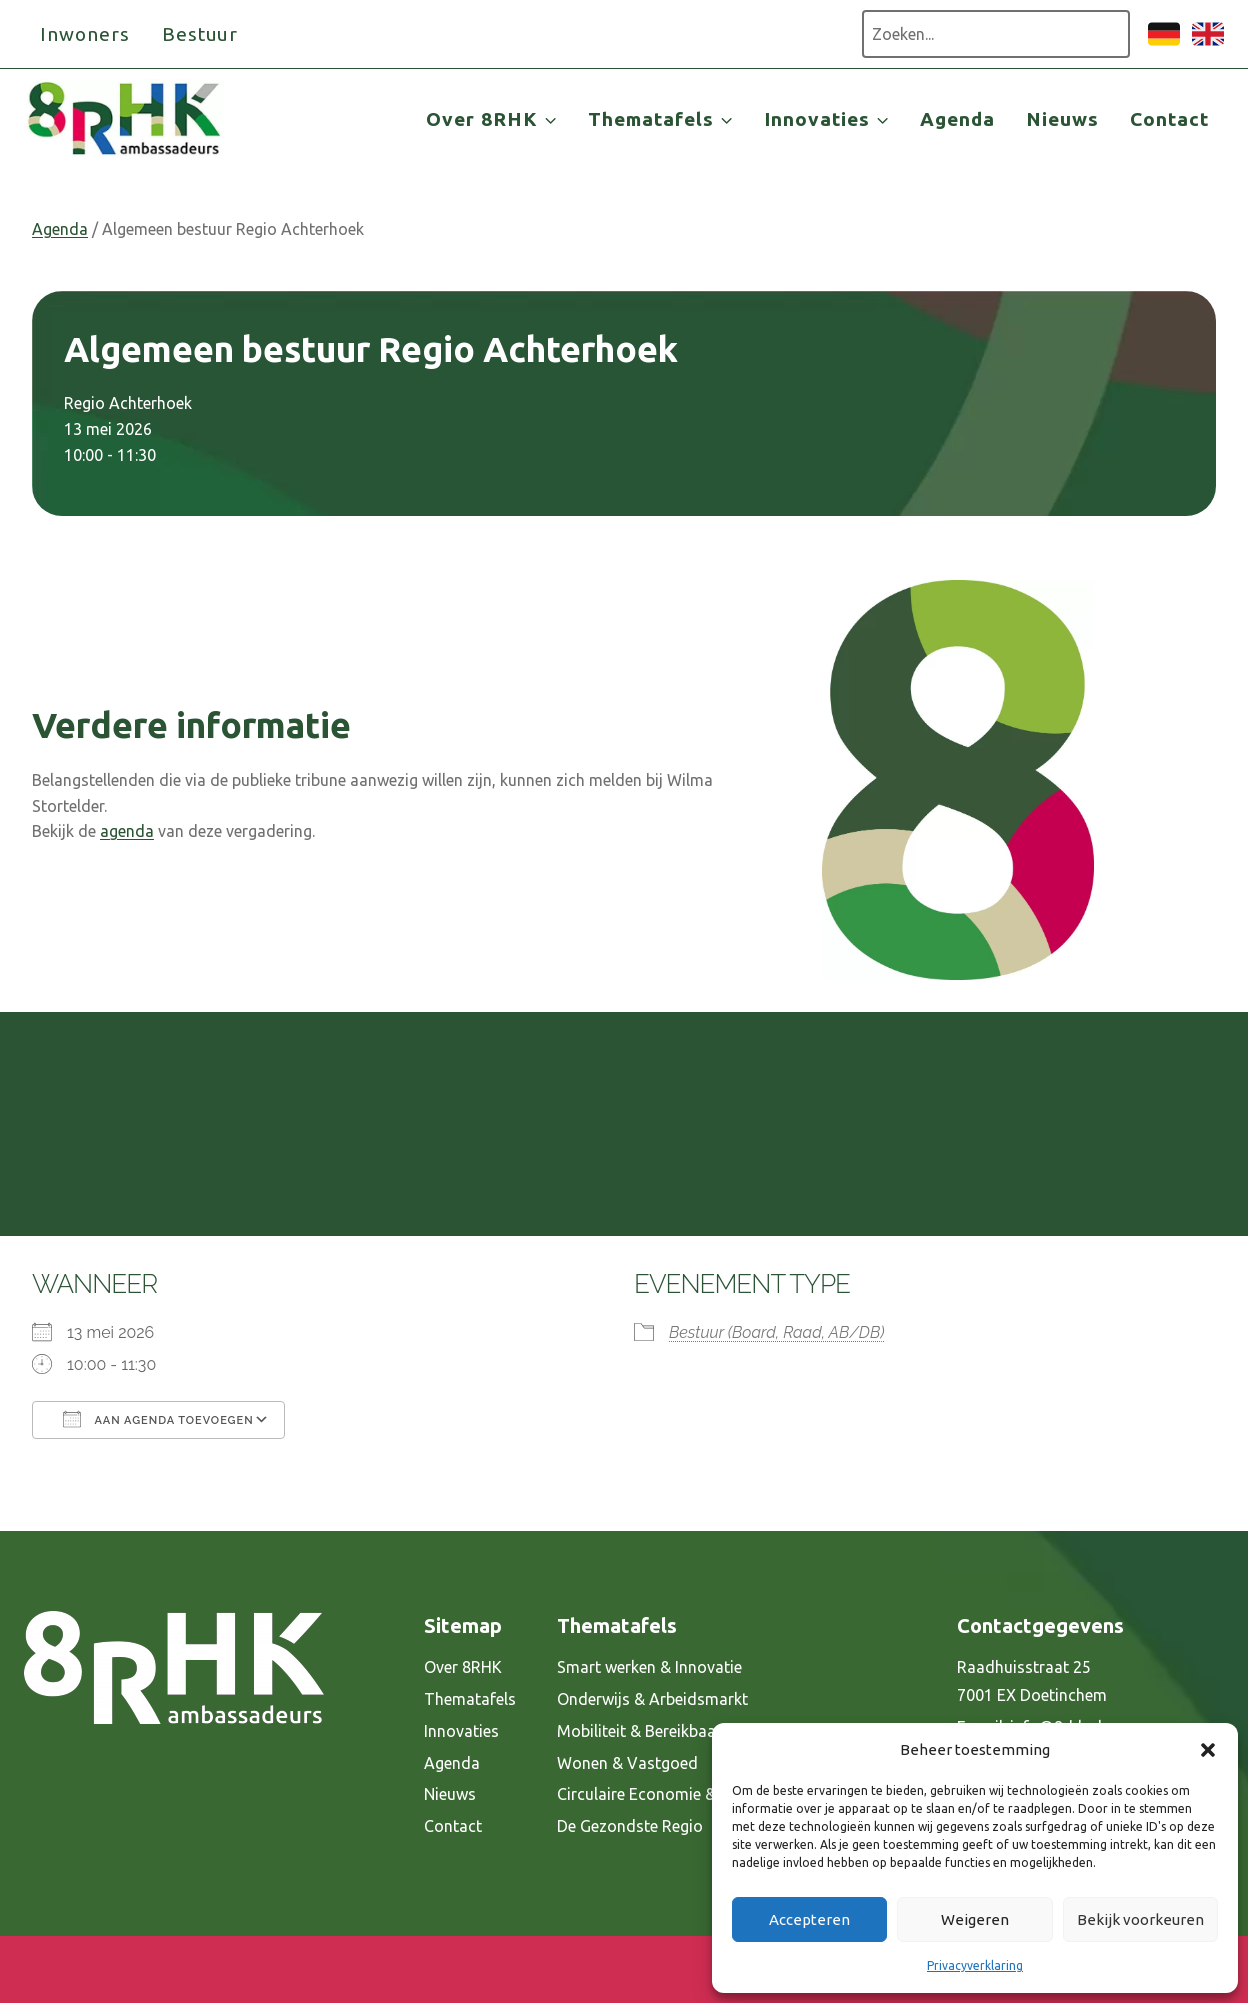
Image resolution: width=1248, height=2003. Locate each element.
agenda (127, 831)
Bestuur (200, 34)
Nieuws (1062, 119)
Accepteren (809, 1919)
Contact (1169, 119)
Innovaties (461, 1731)
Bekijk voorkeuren (1140, 1919)
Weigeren (975, 1919)
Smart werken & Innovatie (649, 1667)
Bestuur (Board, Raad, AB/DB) (776, 1332)
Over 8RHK (463, 1667)
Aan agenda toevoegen (158, 1419)
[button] (1208, 1750)
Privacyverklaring (975, 1965)
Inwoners (85, 34)
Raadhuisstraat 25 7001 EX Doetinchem (1032, 1681)
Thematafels (470, 1699)
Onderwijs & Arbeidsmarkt (652, 1699)
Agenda (957, 119)
